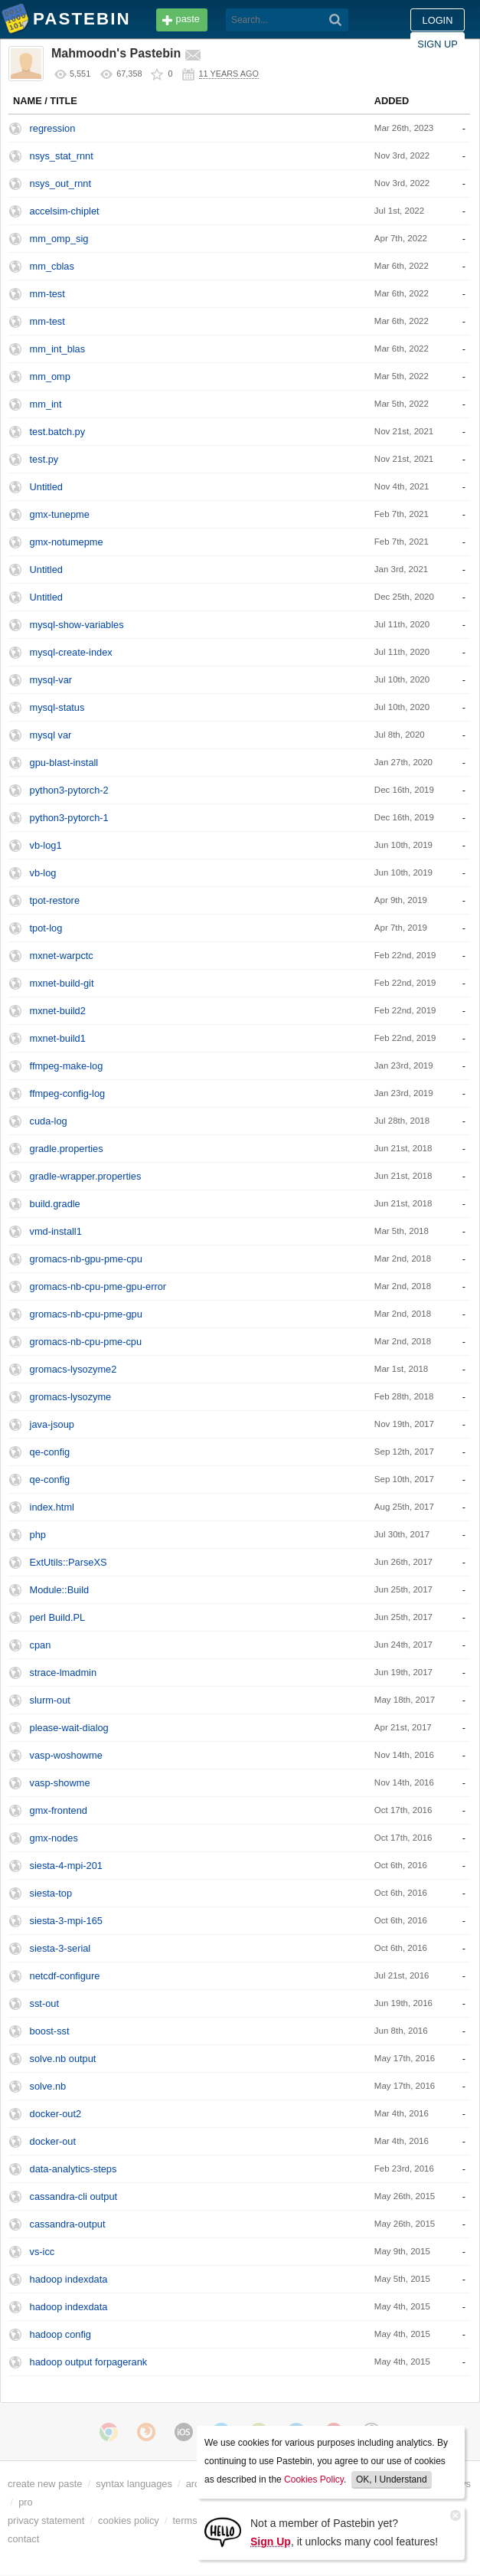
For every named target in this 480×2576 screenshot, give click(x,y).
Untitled (46, 487)
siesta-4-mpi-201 (66, 1865)
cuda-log (48, 1121)
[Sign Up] (222, 2531)
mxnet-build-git (62, 983)
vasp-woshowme (66, 1755)
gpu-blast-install (64, 762)
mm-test (47, 293)
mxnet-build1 (58, 1038)
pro (25, 2502)
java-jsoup (52, 1424)
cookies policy (128, 2520)
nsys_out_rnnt (60, 183)
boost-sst (50, 2031)
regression (53, 128)
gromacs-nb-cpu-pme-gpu (86, 1314)
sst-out (44, 2003)
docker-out (53, 2141)
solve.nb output (63, 2058)
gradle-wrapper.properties (86, 1176)
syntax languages (134, 2483)
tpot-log (46, 928)
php (38, 1534)
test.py (44, 459)
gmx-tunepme (60, 514)
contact (23, 2539)
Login (438, 20)
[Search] (335, 19)
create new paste (45, 2483)
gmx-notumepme (66, 542)
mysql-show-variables (77, 624)
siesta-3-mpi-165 (66, 1920)
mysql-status (57, 707)
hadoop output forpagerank (89, 2362)
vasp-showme (60, 1783)
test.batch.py (58, 431)
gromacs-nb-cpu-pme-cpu (86, 1341)
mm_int (46, 404)
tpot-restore (55, 900)
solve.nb (48, 2086)
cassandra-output (68, 2224)
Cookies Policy (314, 2479)
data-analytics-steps (73, 2169)
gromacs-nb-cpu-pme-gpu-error (98, 1286)
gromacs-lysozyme (71, 1397)
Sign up (437, 44)
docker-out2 (56, 2113)
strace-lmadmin (63, 1672)
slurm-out (50, 1700)
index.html (52, 1507)
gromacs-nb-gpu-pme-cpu (86, 1259)
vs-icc (42, 2251)
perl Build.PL (58, 1617)
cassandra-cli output (74, 2196)
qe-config (50, 1452)
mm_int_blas (58, 349)
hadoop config (60, 2334)
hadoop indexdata (69, 2279)
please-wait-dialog (69, 1727)
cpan (40, 1645)
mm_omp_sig (59, 238)
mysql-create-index (71, 652)
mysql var (51, 735)
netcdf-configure (65, 1976)
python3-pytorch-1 (69, 817)
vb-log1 (46, 845)
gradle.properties (66, 1148)
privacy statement (46, 2520)
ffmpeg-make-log (66, 1066)
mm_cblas (52, 266)
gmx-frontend (58, 1810)
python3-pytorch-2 (69, 790)
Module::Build (60, 1590)
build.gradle (55, 1203)
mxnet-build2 (58, 1010)
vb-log (43, 873)
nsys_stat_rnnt (61, 156)
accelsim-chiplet (65, 211)
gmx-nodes (54, 1838)
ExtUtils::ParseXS (68, 1562)
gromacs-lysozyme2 (73, 1369)
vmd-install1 (56, 1231)
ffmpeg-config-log (68, 1093)
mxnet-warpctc (61, 955)
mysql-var (51, 680)
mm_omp (50, 376)
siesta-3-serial (60, 1948)
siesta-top (51, 1893)
